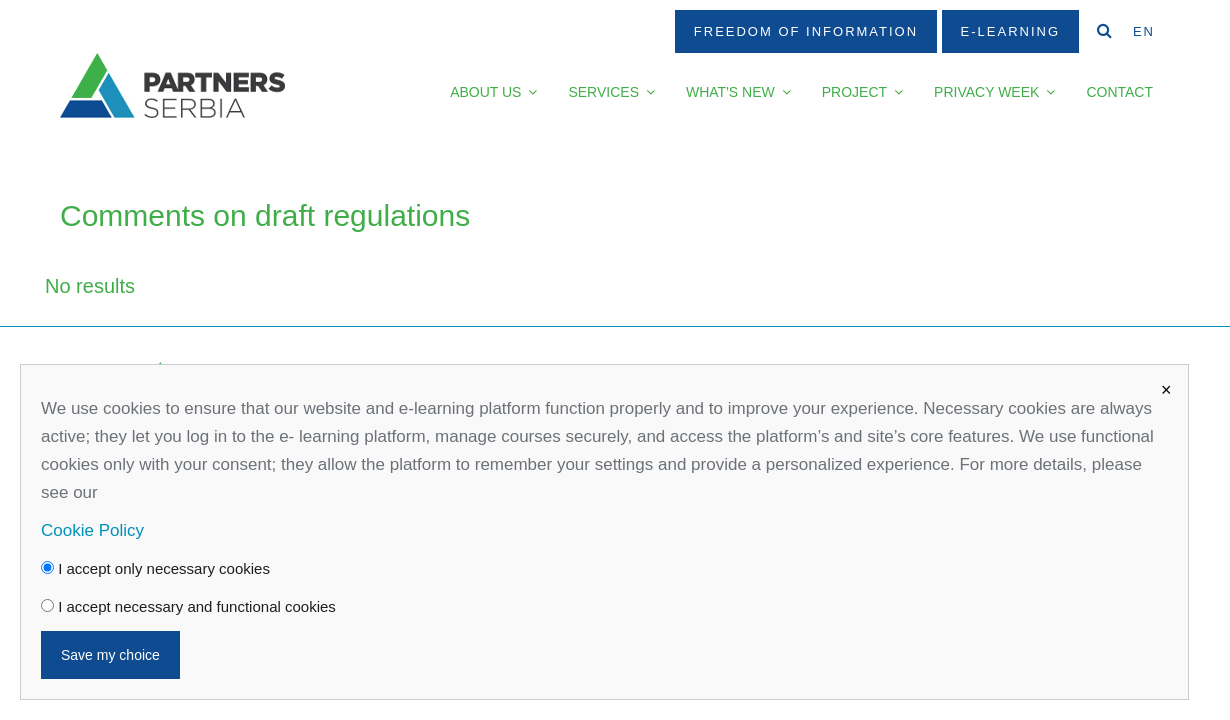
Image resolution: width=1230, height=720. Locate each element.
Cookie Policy (92, 530)
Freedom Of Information (806, 31)
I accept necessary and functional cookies (188, 606)
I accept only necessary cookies (155, 568)
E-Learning (1010, 31)
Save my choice (110, 655)
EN (1144, 31)
